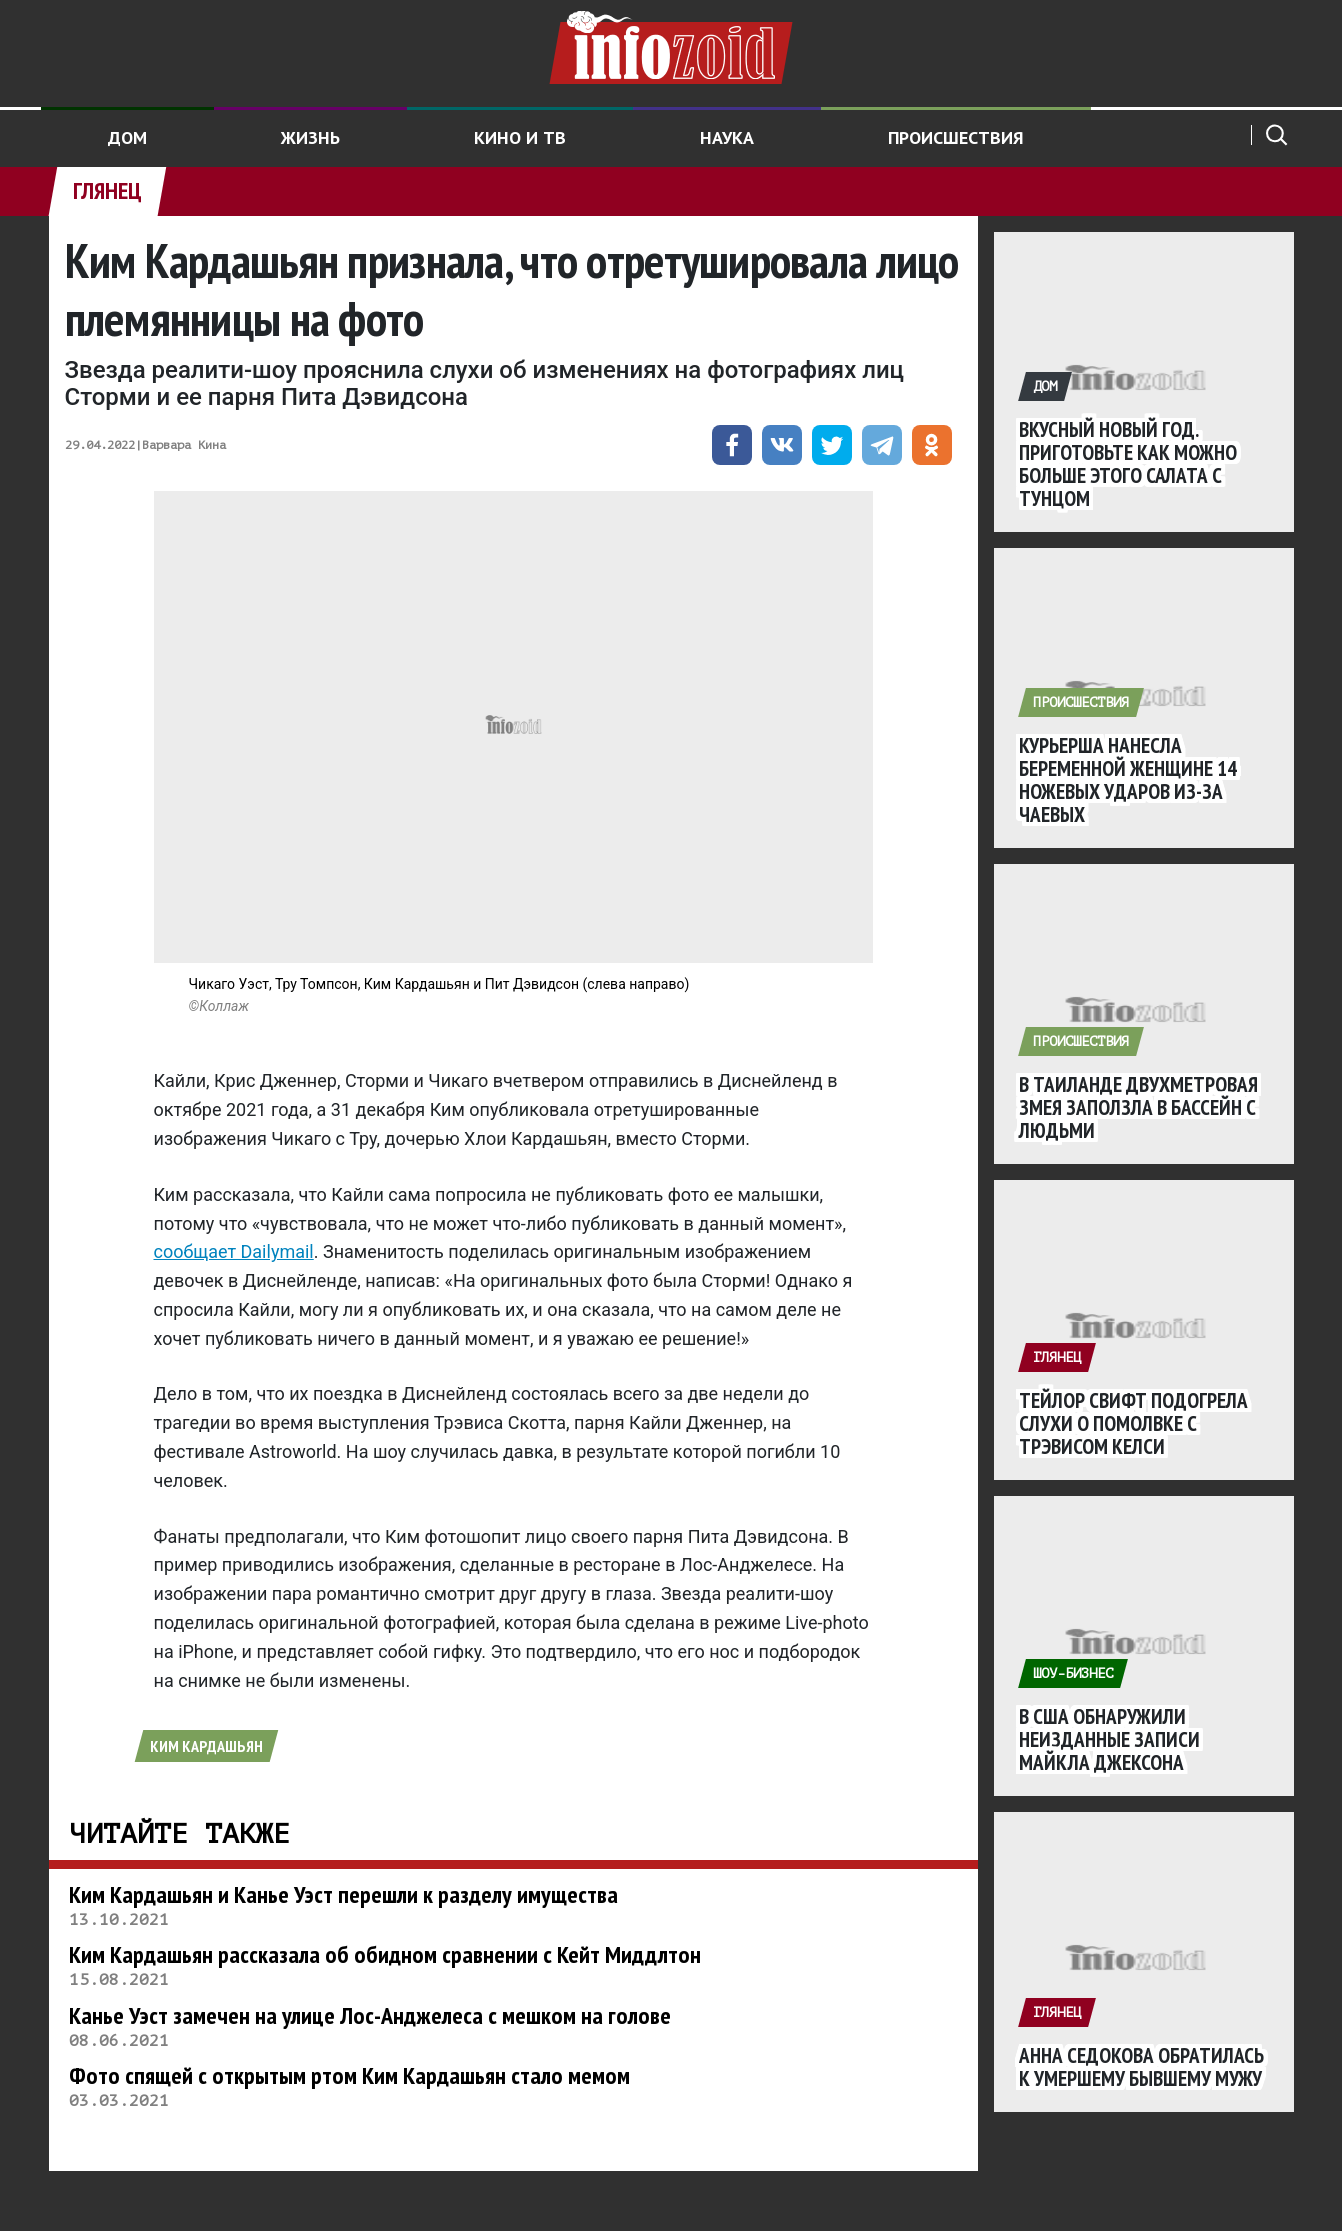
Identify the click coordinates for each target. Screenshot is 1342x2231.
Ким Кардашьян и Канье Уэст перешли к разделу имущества (343, 1894)
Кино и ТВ (520, 137)
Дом (127, 137)
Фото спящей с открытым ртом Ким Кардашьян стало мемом (349, 2075)
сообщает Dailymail (234, 1251)
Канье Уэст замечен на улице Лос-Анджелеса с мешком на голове (370, 2015)
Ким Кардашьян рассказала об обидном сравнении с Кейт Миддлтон (385, 1954)
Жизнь (310, 137)
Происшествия (956, 137)
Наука (727, 137)
